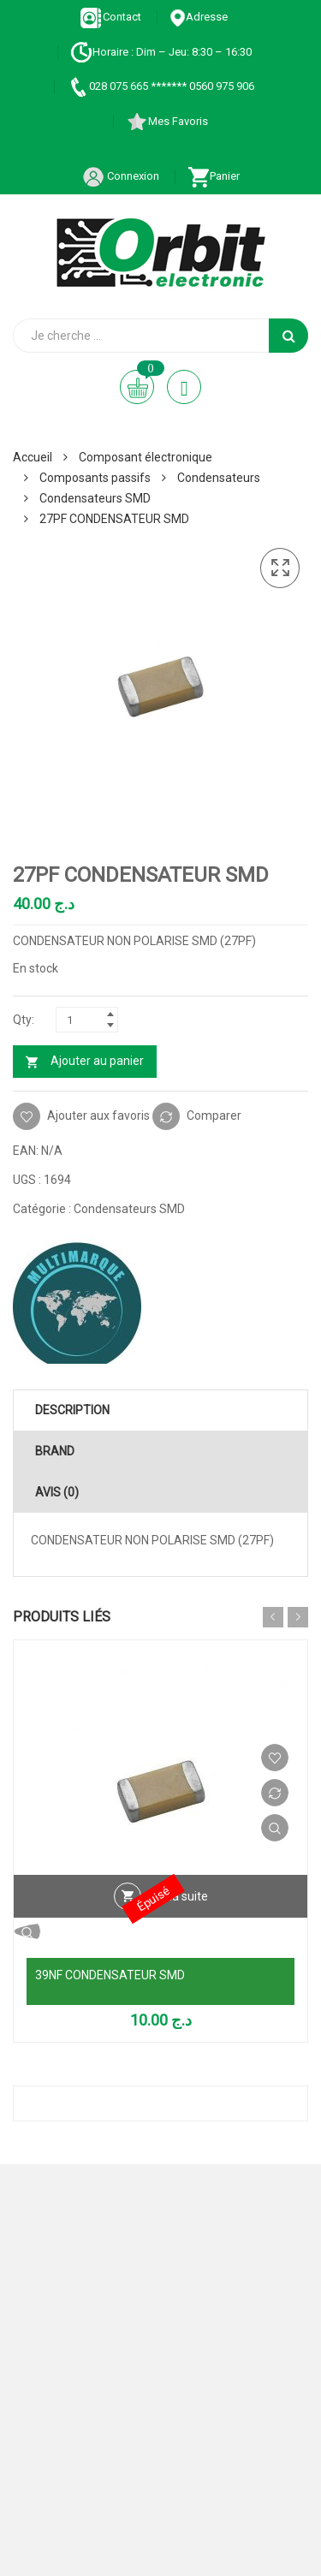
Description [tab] (72, 1410)
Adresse (198, 16)
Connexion (120, 176)
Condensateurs (218, 478)
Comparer (214, 1114)
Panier (213, 176)
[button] (280, 568)
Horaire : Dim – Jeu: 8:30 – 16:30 (161, 51)
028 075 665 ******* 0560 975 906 (160, 86)
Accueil (32, 457)
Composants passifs (95, 478)
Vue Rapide (274, 1827)
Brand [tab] (54, 1451)
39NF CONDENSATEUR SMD (110, 1975)
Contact (110, 16)
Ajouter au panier (97, 1061)
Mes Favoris (167, 121)
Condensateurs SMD (95, 498)
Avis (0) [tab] (57, 1492)
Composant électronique (145, 457)
